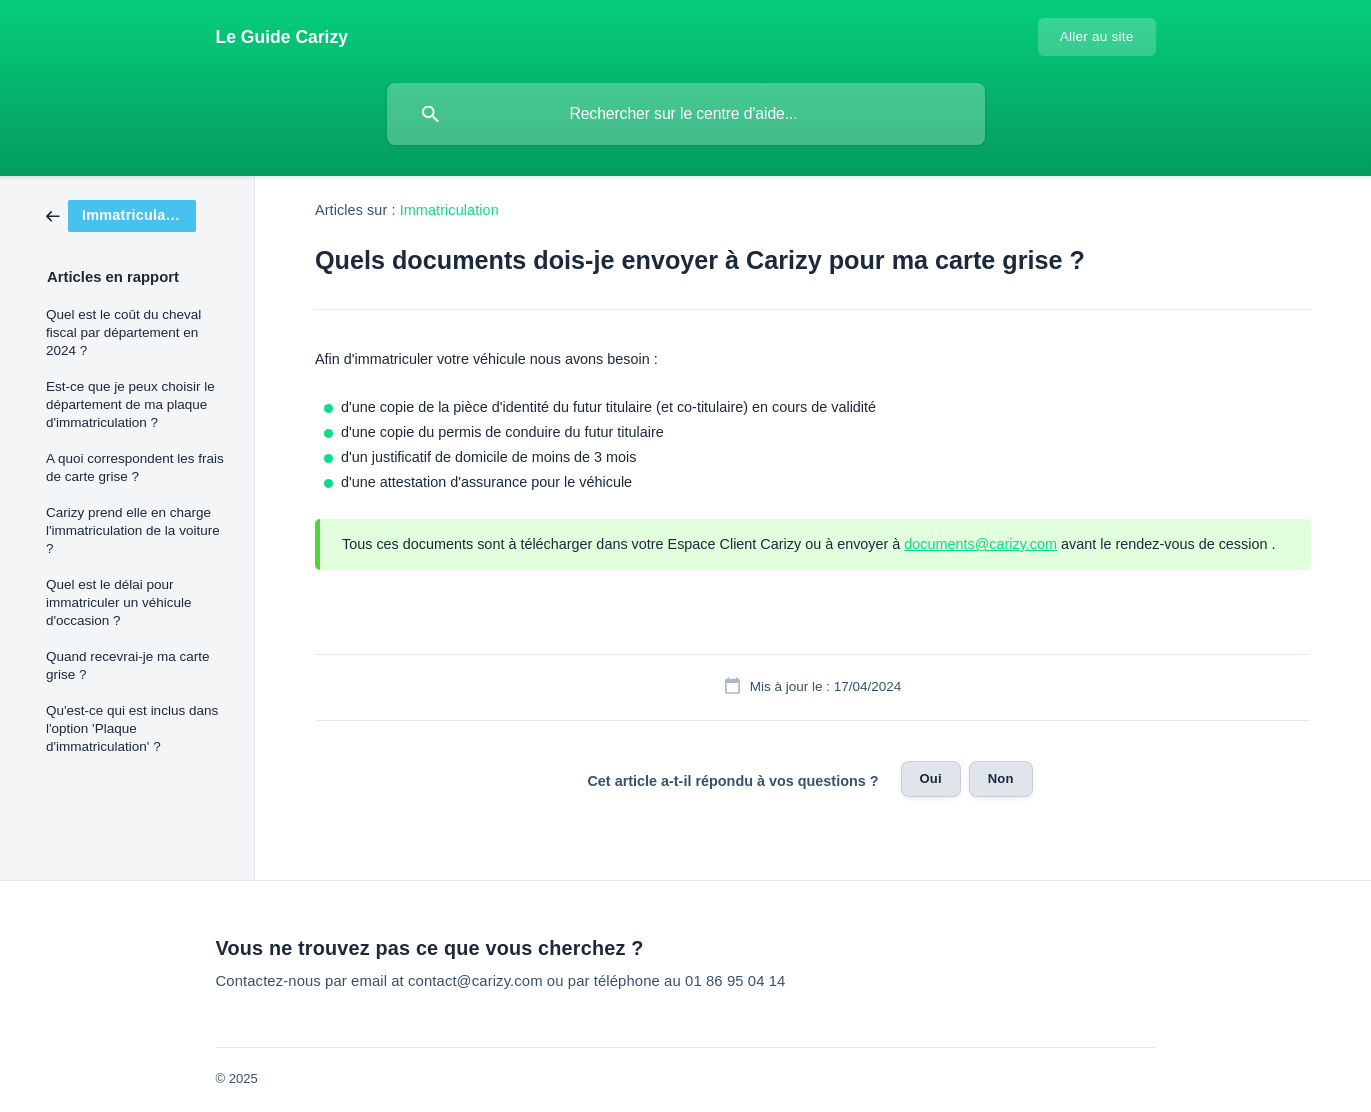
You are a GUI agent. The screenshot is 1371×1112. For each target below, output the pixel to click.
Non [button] (1001, 778)
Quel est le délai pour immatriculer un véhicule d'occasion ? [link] (119, 602)
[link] (121, 214)
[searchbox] (686, 114)
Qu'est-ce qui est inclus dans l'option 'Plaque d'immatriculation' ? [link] (132, 728)
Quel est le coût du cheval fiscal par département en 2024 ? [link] (123, 332)
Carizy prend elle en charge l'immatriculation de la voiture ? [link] (133, 530)
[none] (282, 37)
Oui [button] (931, 778)
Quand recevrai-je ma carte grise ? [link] (128, 665)
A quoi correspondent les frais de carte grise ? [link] (135, 467)
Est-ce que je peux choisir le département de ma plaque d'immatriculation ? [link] (130, 404)
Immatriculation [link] (449, 210)
